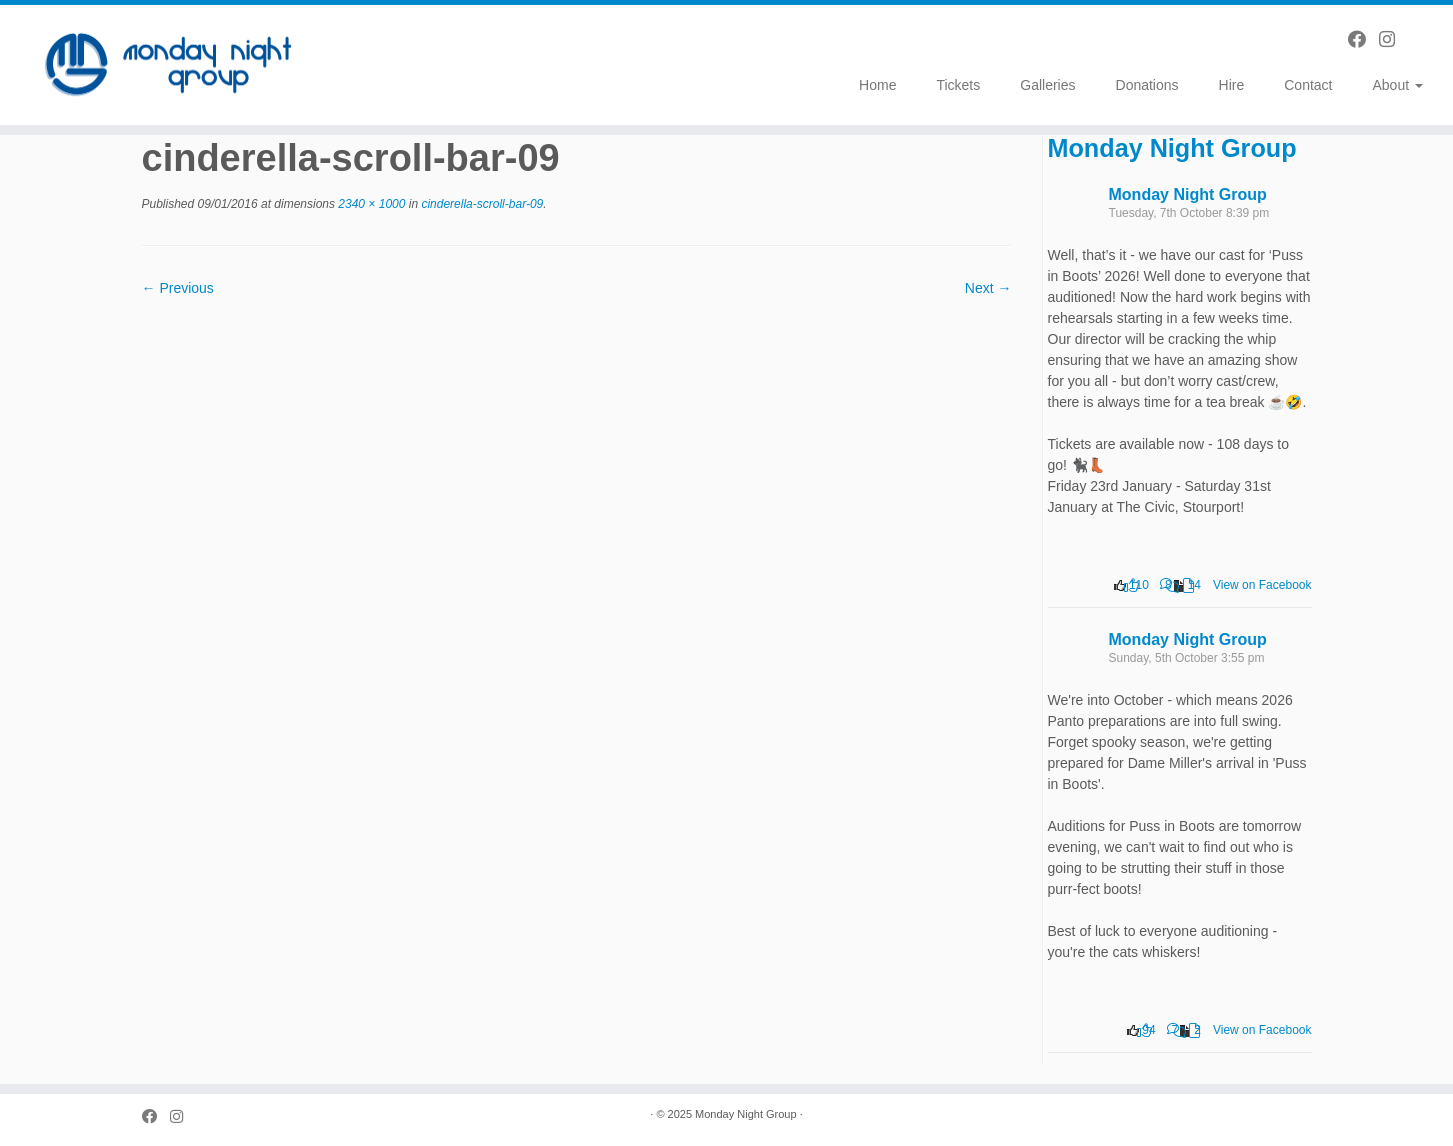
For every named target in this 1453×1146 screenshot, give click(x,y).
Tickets (958, 85)
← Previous (178, 288)
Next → (988, 288)
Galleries (1047, 85)
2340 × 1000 (370, 204)
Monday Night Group (1172, 148)
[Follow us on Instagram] (1393, 40)
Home (877, 85)
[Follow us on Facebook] (1363, 40)
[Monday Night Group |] (167, 65)
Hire (1232, 85)
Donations (1147, 85)
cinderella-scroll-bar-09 (480, 204)
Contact (1308, 85)
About (1397, 85)
